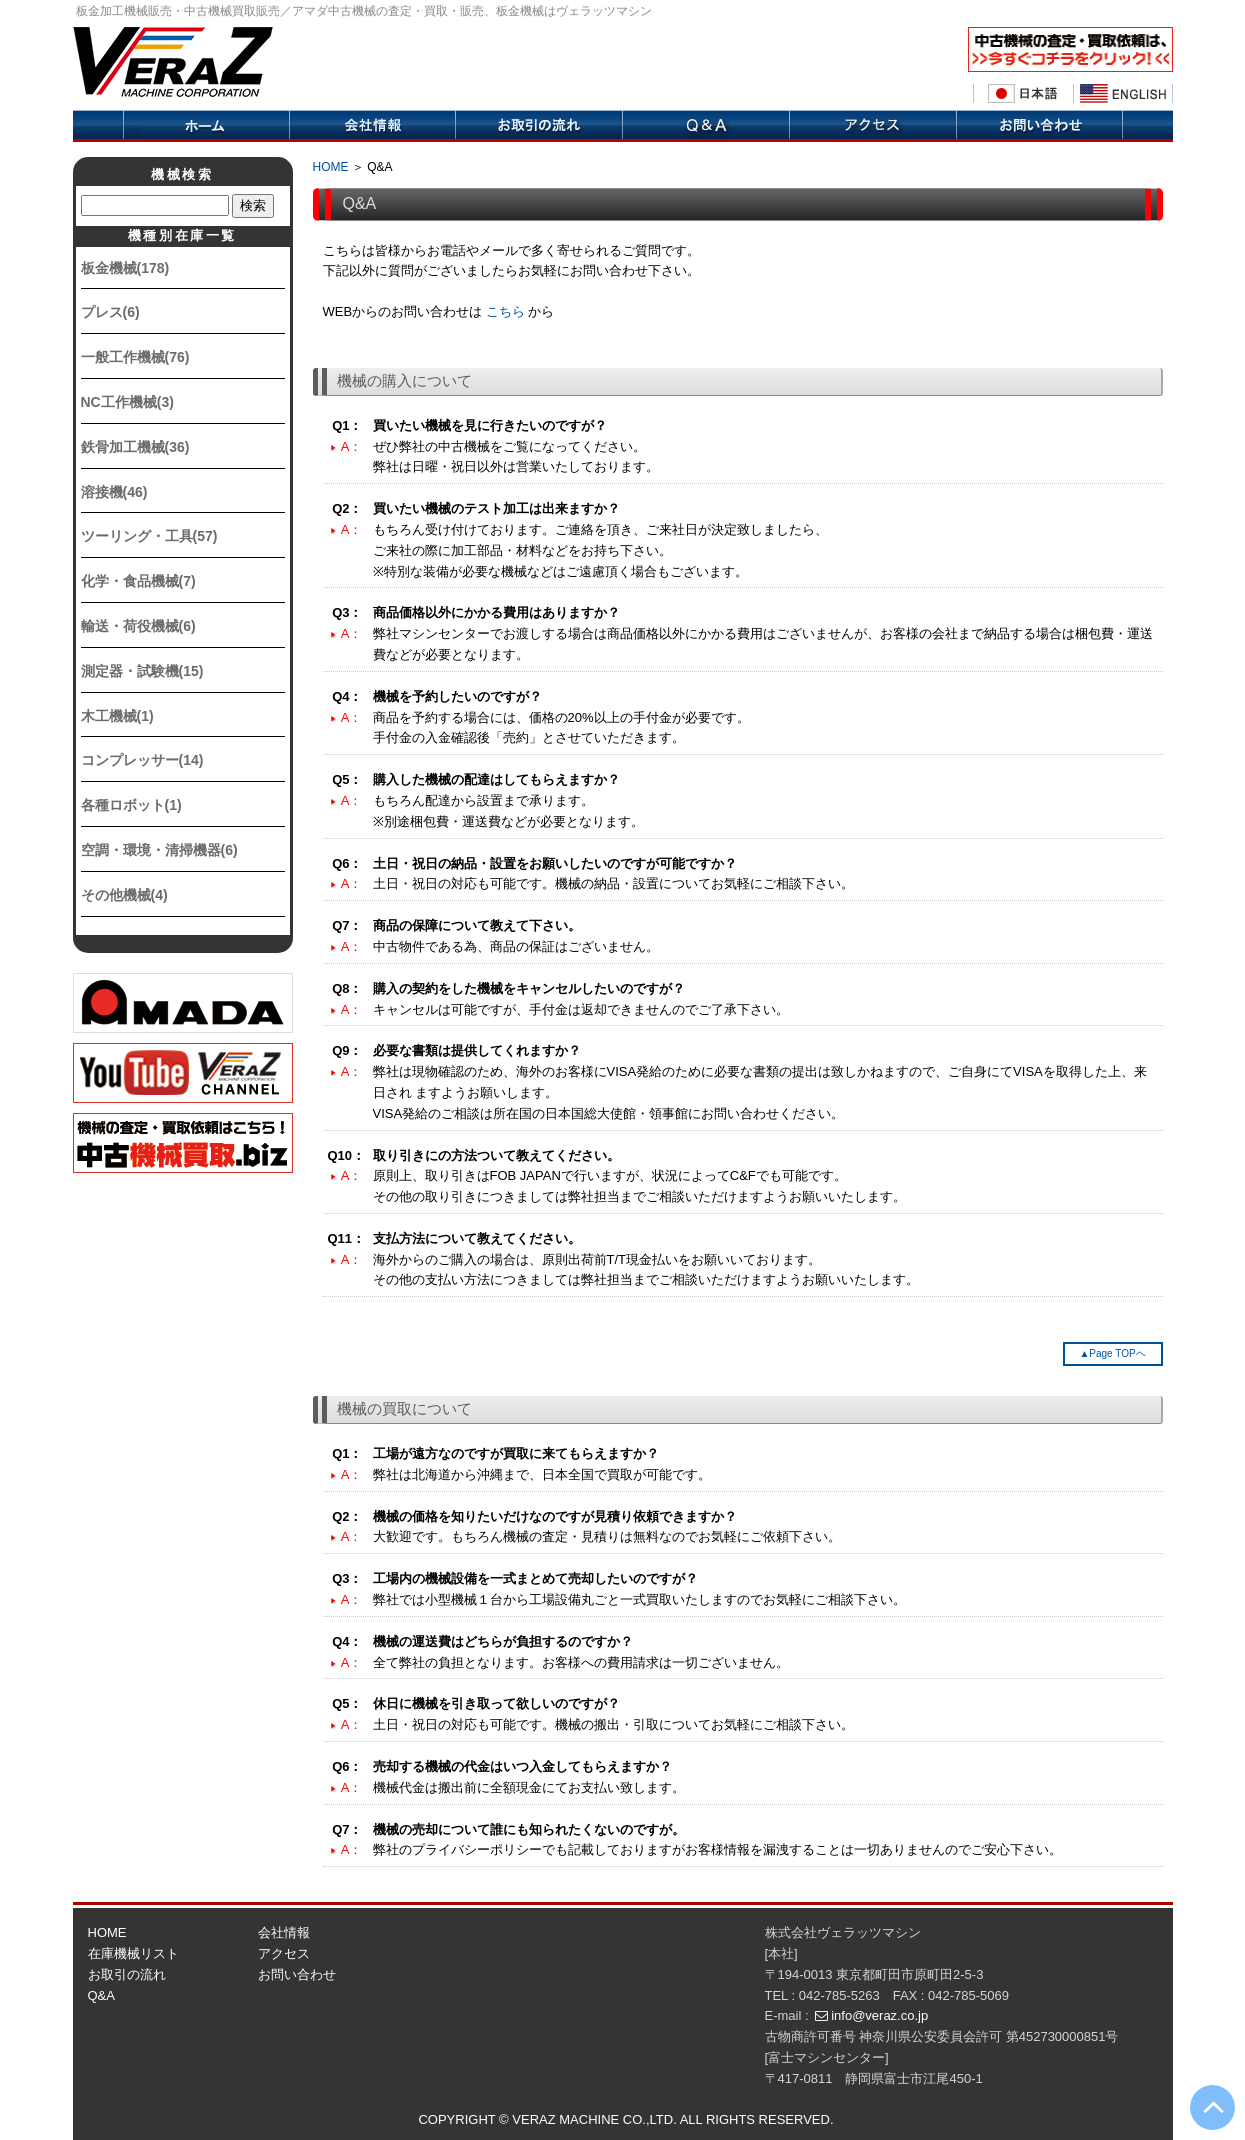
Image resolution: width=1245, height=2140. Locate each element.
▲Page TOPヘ (1112, 1353)
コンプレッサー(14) (142, 760)
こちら (505, 311)
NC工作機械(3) (127, 402)
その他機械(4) (124, 895)
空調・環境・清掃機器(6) (159, 850)
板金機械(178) (125, 268)
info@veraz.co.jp (879, 2015)
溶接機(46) (114, 492)
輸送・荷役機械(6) (138, 626)
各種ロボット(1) (131, 805)
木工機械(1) (117, 716)
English (1123, 94)
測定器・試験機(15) (142, 671)
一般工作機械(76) (135, 357)
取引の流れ (538, 126)
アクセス (872, 126)
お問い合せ (1039, 126)
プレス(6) (110, 312)
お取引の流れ (127, 1974)
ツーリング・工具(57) (149, 536)
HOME (331, 167)
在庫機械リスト (133, 1953)
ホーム (206, 126)
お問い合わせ (297, 1974)
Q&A (705, 126)
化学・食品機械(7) (138, 581)
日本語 (1023, 94)
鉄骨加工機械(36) (135, 447)
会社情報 (372, 126)
